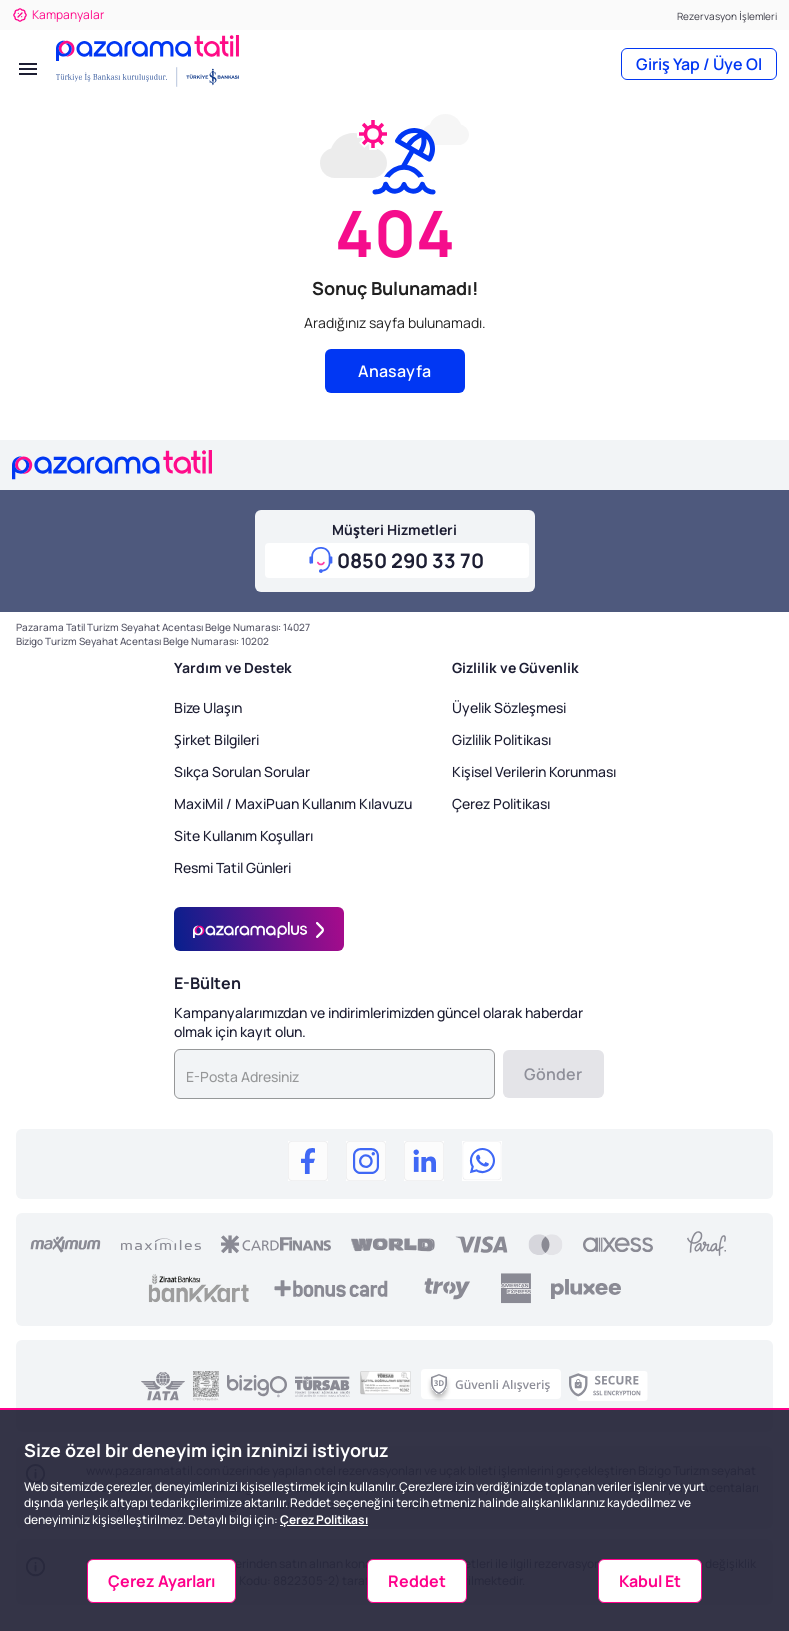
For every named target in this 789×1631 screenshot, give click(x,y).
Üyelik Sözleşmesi (509, 707)
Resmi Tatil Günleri (232, 867)
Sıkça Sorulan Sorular (242, 771)
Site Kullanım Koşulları (243, 835)
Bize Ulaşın (208, 707)
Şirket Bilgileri (216, 739)
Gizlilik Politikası (501, 739)
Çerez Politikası (501, 803)
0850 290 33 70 (410, 560)
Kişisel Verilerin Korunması (534, 771)
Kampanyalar (58, 14)
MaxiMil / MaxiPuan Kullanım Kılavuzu (293, 803)
